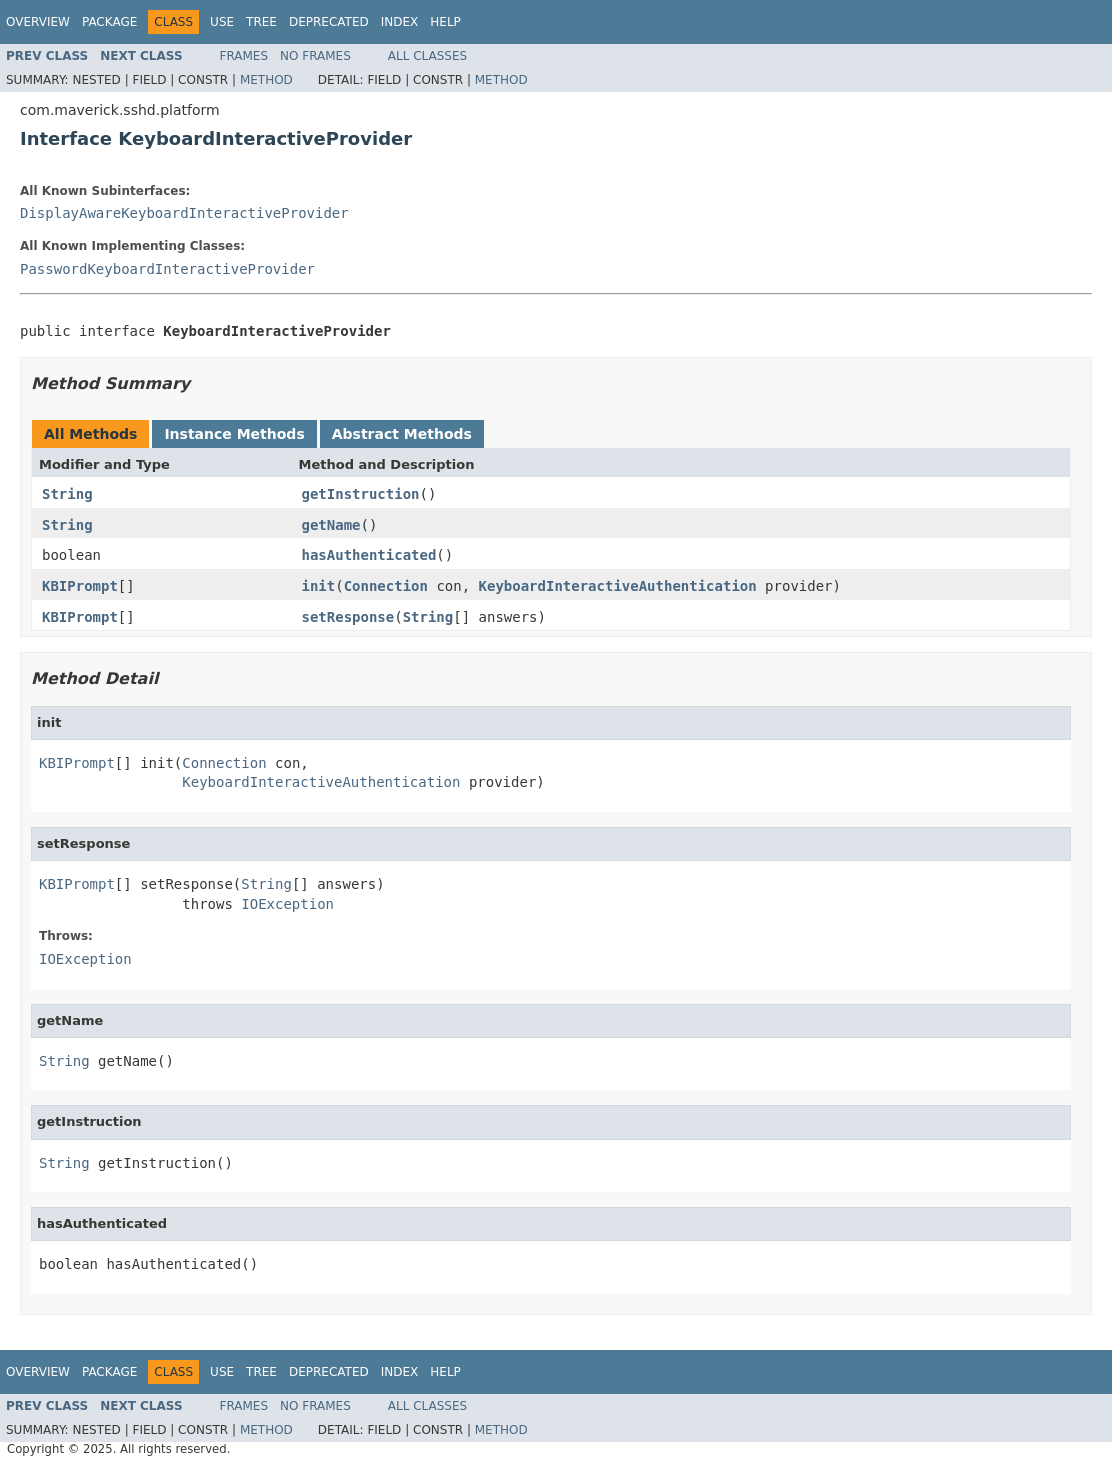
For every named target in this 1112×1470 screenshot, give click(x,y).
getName (331, 525)
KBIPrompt (80, 586)
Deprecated (329, 22)
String (67, 494)
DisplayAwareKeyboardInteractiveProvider (184, 213)
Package (109, 22)
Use (222, 22)
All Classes (427, 56)
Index (400, 22)
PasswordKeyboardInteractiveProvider (167, 269)
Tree (261, 22)
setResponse (348, 617)
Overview (38, 22)
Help (445, 22)
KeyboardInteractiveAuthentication (618, 586)
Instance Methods (234, 434)
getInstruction (361, 494)
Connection (386, 586)
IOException (287, 904)
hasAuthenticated (369, 555)
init (319, 586)
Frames (244, 56)
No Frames (315, 56)
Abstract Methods (402, 434)
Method (266, 80)
